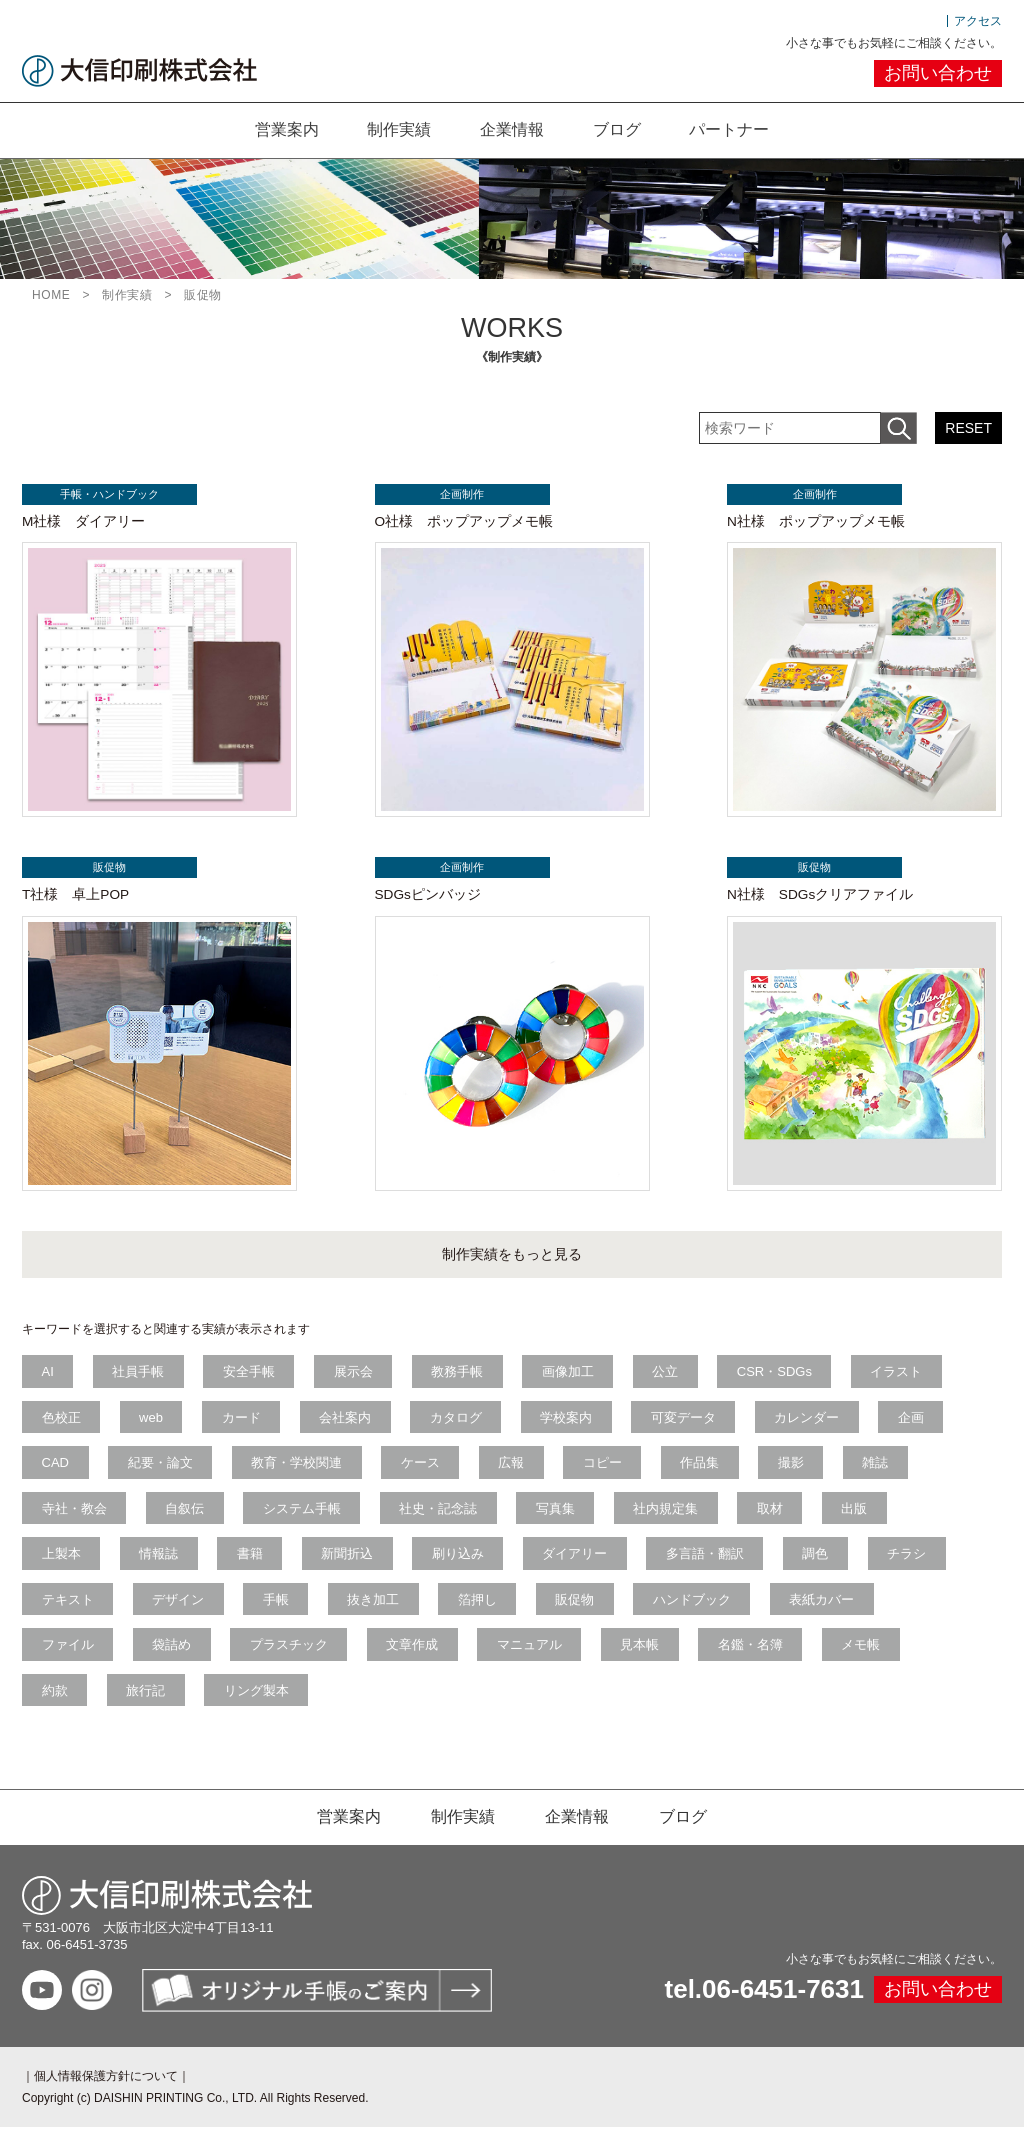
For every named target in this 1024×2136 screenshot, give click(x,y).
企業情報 (512, 129)
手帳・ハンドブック (107, 495)
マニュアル (533, 1653)
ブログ (618, 129)
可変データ (689, 1423)
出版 (862, 1515)
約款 (55, 1699)
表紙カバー (829, 1607)
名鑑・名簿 (756, 1653)
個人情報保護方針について (106, 2085)
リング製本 (258, 1699)
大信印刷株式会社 (139, 71)
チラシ (914, 1561)
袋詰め (173, 1653)
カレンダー (813, 1423)
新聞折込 (351, 1561)
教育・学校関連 (298, 1469)
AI (48, 1377)
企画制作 (460, 495)
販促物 (107, 871)
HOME (51, 295)
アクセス (978, 21)
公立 (671, 1377)
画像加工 (573, 1377)
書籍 (252, 1561)
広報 (515, 1469)
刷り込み (462, 1561)
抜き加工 (377, 1607)
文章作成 (416, 1653)
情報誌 (160, 1561)
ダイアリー (580, 1561)
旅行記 (147, 1699)
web (153, 1423)
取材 (776, 1515)
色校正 (61, 1423)
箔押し (481, 1607)
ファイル (68, 1653)
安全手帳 (251, 1377)
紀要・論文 (161, 1469)
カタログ (460, 1423)
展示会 (356, 1377)
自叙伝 (186, 1515)
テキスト (68, 1607)
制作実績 (398, 129)
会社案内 (348, 1423)
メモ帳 (868, 1653)
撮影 (798, 1469)
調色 (823, 1561)
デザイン (180, 1607)
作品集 (705, 1469)
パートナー (732, 129)
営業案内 (284, 129)
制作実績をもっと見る (512, 1260)
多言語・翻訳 (711, 1561)
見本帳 (645, 1653)
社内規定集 (671, 1515)
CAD (55, 1469)
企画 (919, 1423)
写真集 (559, 1515)
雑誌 (883, 1469)
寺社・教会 (74, 1515)
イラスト (904, 1377)
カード (243, 1423)
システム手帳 (304, 1515)
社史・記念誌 (442, 1515)
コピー (607, 1469)
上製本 (61, 1561)
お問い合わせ (938, 73)
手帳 (278, 1607)
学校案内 (571, 1423)
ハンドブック (698, 1607)
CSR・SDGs (781, 1377)
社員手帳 (140, 1377)
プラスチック (291, 1653)
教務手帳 (461, 1377)
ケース (423, 1469)
